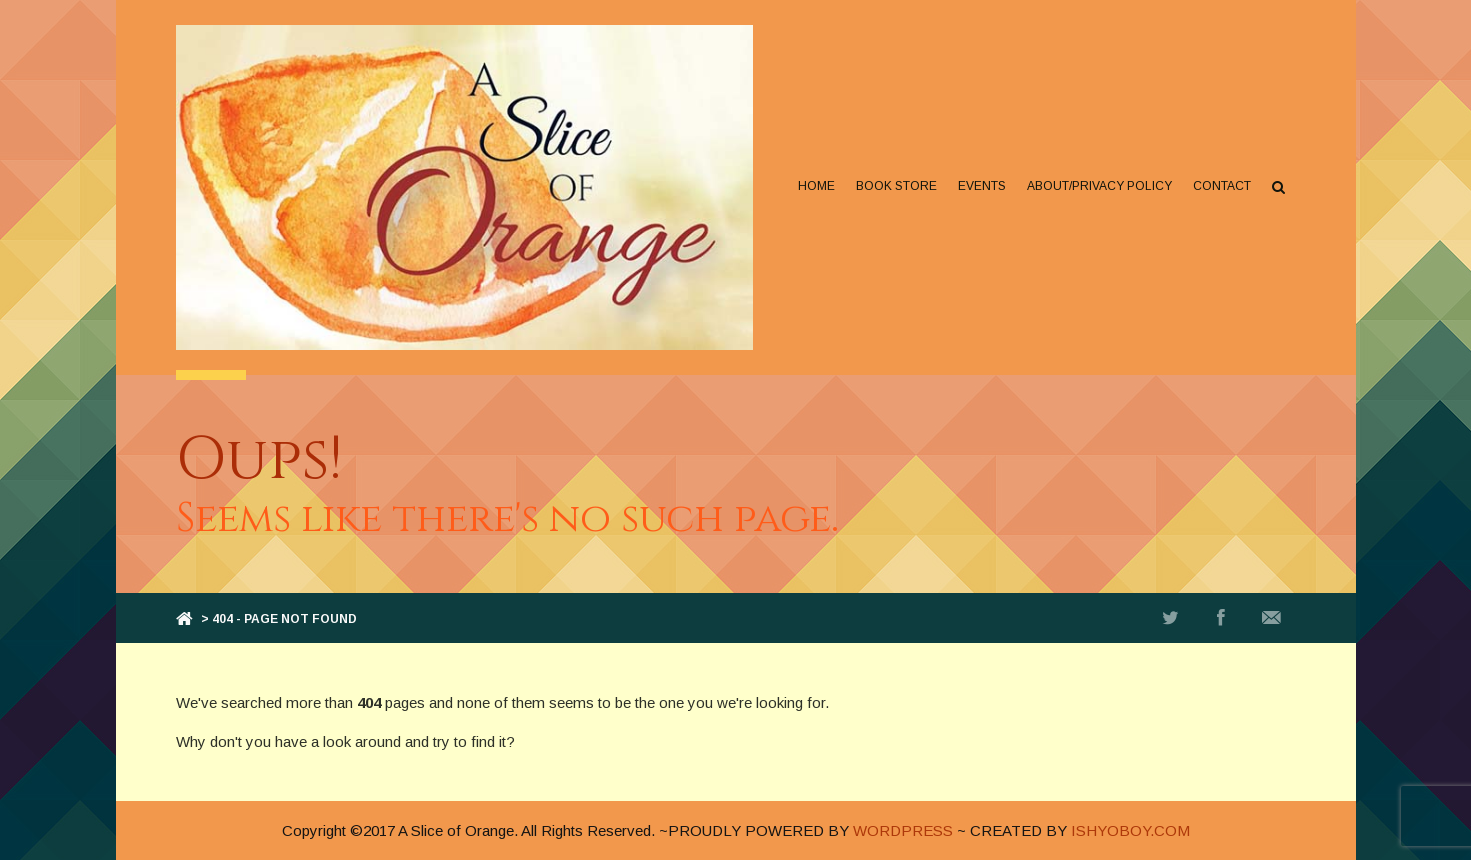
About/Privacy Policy (1099, 186)
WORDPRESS (903, 830)
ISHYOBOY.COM (1130, 830)
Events (982, 186)
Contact (1222, 186)
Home (816, 186)
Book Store (896, 186)
